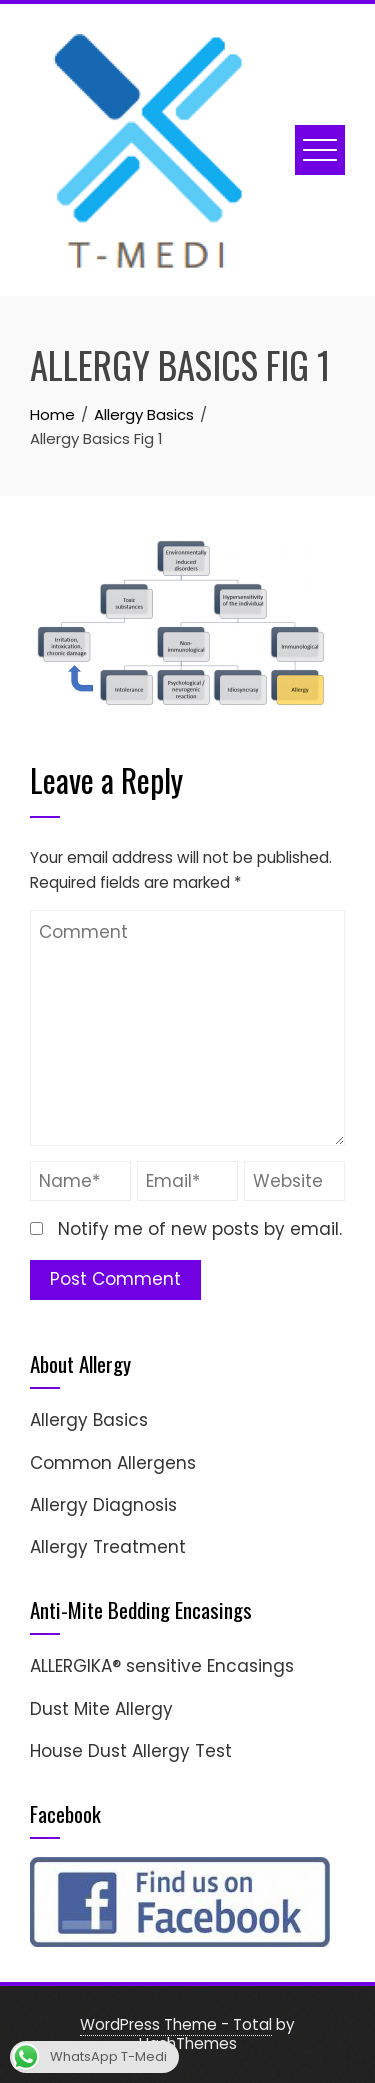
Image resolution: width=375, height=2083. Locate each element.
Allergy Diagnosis (103, 1505)
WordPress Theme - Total (176, 2024)
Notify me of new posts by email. (200, 1229)
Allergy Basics (89, 1420)
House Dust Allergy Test (131, 1751)
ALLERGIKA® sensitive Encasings (162, 1666)
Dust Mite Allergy (101, 1709)
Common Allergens (113, 1463)
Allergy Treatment (108, 1547)
